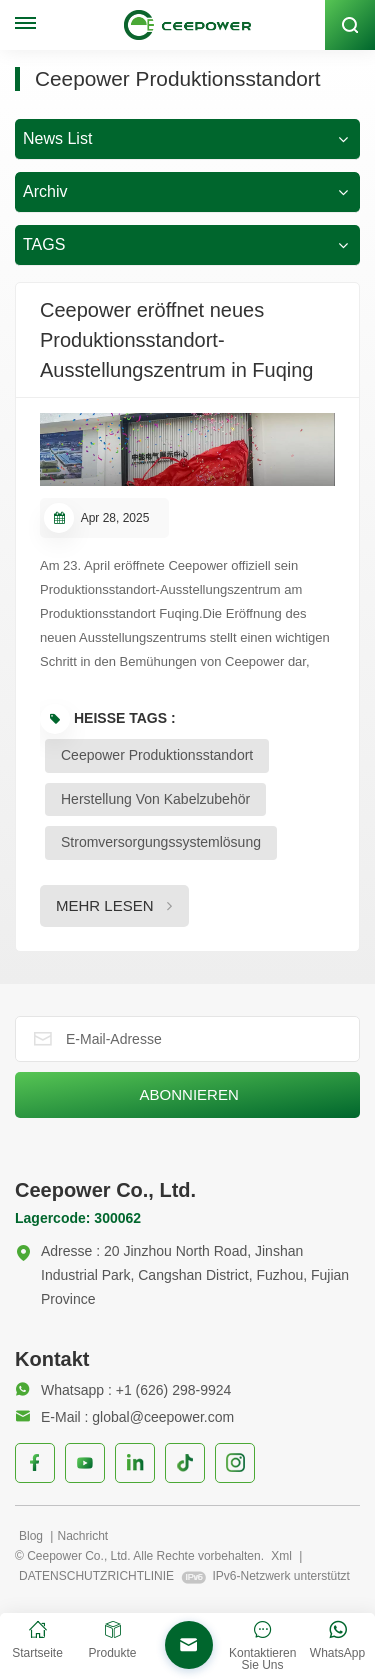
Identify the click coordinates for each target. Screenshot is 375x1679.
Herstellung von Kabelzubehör (155, 799)
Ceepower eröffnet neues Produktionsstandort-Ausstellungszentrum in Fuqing (176, 340)
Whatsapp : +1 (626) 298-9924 (123, 1389)
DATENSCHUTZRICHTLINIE (96, 1576)
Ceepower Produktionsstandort (157, 755)
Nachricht (82, 1536)
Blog (32, 1536)
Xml (281, 1556)
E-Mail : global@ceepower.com (124, 1416)
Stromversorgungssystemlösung (161, 842)
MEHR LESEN (105, 905)
